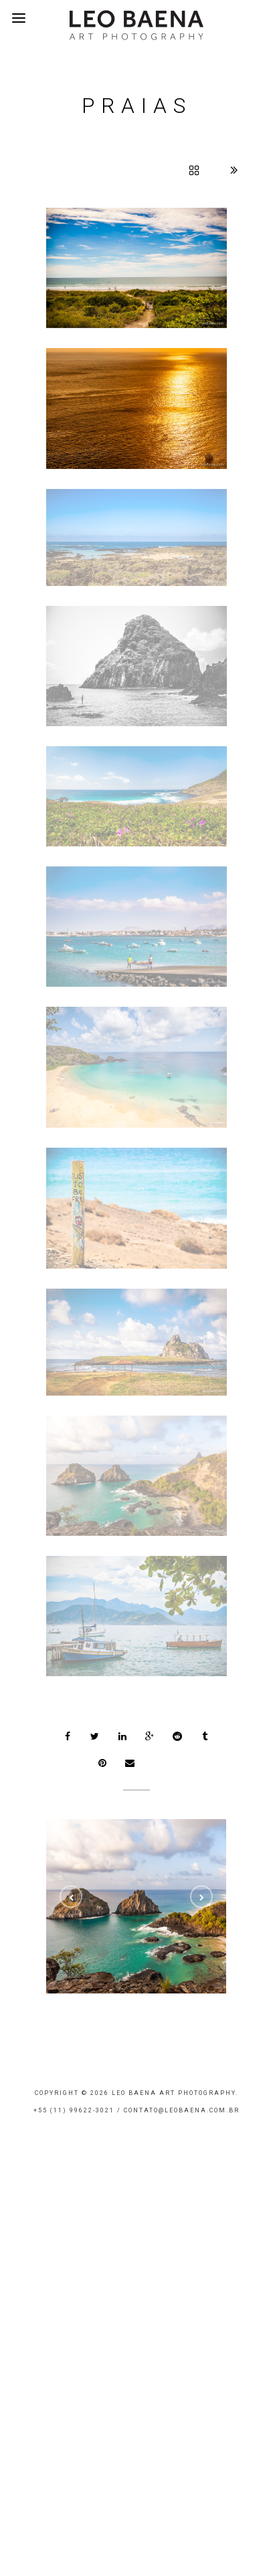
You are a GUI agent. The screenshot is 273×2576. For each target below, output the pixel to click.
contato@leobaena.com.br (182, 2110)
